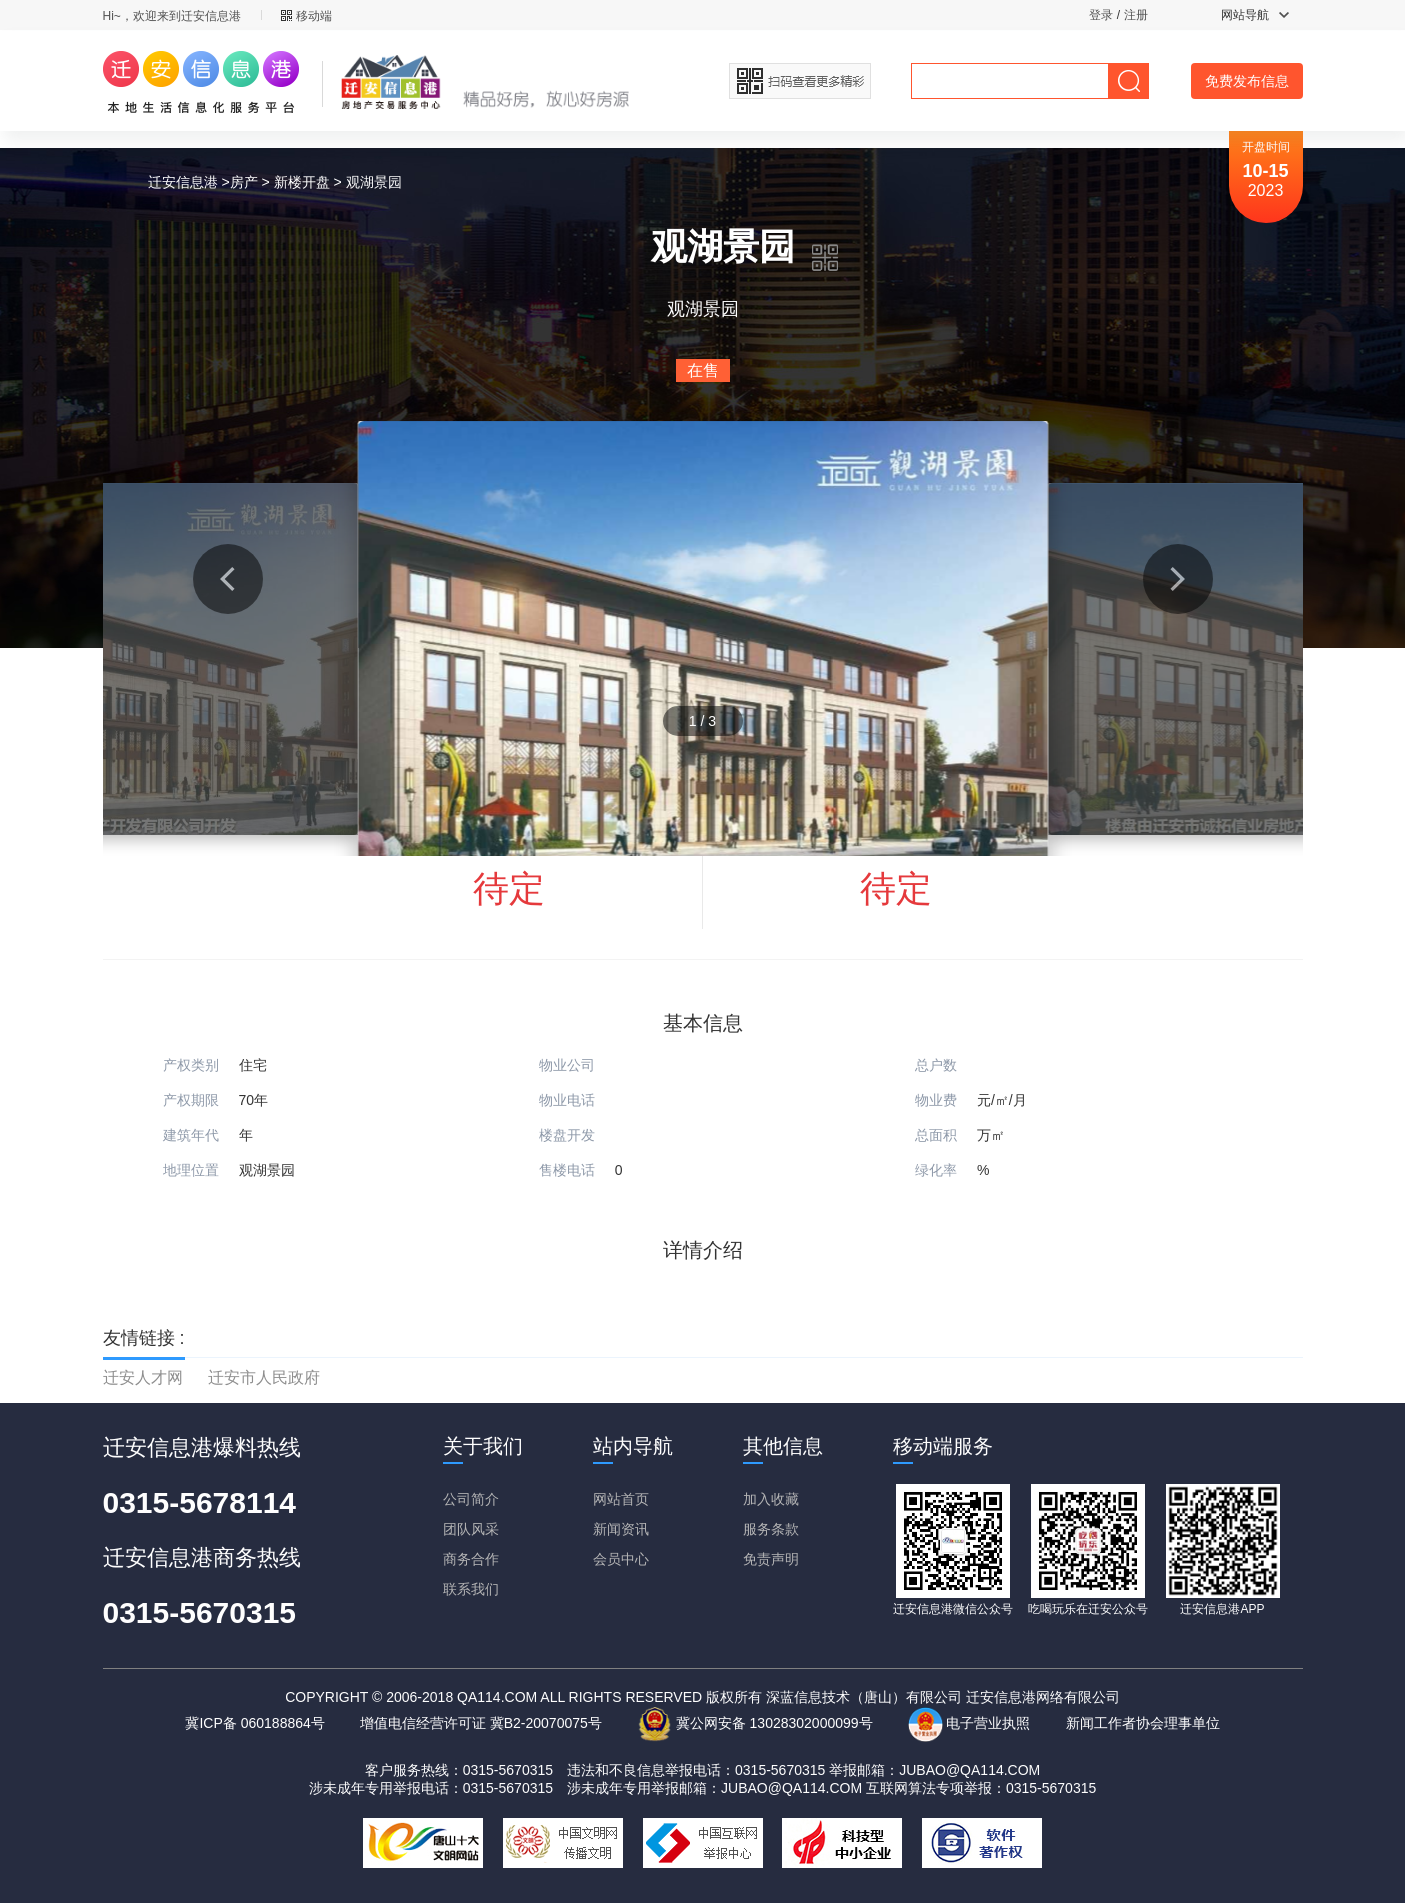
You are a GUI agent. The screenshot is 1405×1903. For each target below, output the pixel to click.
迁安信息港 (183, 182)
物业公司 (567, 1065)
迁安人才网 (143, 1377)
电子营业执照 (969, 1723)
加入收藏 (771, 1499)
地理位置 (191, 1170)
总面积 (936, 1135)
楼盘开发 (567, 1135)
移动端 (306, 16)
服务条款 (771, 1529)
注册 (1136, 15)
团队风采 (471, 1529)
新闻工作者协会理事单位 (1143, 1723)
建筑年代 (191, 1135)
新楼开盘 (302, 182)
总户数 (936, 1065)
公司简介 (471, 1499)
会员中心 (621, 1559)
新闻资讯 (621, 1529)
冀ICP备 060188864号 (254, 1723)
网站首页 (621, 1499)
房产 (244, 182)
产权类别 (191, 1065)
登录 (1101, 15)
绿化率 (936, 1170)
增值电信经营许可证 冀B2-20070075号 (481, 1723)
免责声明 (771, 1559)
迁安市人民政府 (264, 1377)
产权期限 (191, 1100)
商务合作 (471, 1559)
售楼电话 (567, 1170)
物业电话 (567, 1100)
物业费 (936, 1100)
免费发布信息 (1247, 81)
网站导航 (1255, 15)
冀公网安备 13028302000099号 (755, 1723)
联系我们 (471, 1589)
